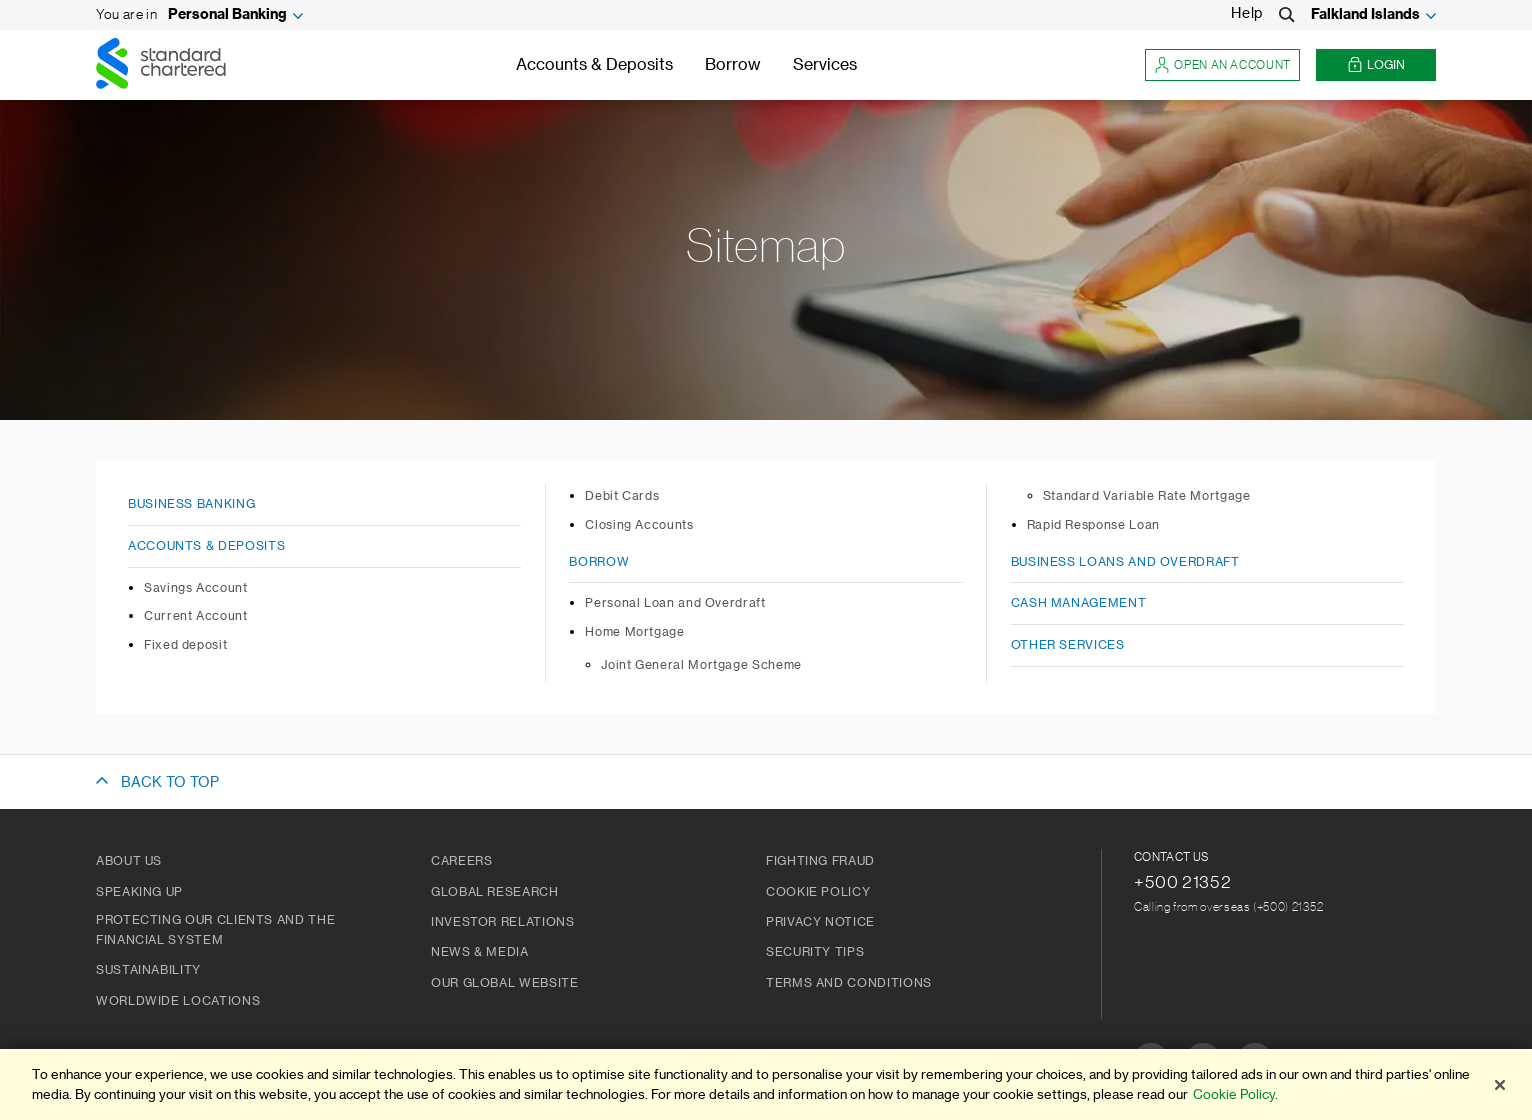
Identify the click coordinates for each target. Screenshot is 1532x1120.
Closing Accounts (639, 525)
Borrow (733, 65)
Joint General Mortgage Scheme (701, 665)
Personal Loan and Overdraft (675, 603)
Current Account (196, 616)
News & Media (480, 952)
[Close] (1500, 1085)
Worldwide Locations (178, 1001)
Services (825, 65)
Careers (461, 861)
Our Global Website (505, 983)
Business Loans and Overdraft (1125, 562)
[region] (766, 1084)
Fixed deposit (185, 645)
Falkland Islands (1365, 15)
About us (129, 861)
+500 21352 (1182, 882)
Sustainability (148, 970)
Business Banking (191, 504)
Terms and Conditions (849, 983)
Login (1376, 65)
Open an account (1222, 65)
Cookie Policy (818, 892)
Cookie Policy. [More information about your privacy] (1235, 1094)
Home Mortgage (634, 632)
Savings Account (196, 588)
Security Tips (815, 952)
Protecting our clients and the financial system (215, 930)
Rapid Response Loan (1093, 525)
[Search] (1287, 15)
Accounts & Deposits (594, 65)
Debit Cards (622, 496)
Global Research (495, 892)
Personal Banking (227, 15)
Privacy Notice (820, 922)
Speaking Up (139, 892)
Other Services (1068, 645)
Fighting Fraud (820, 861)
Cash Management (1079, 603)
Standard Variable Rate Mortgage (1147, 496)
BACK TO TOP (170, 783)
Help (1247, 14)
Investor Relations (503, 922)
